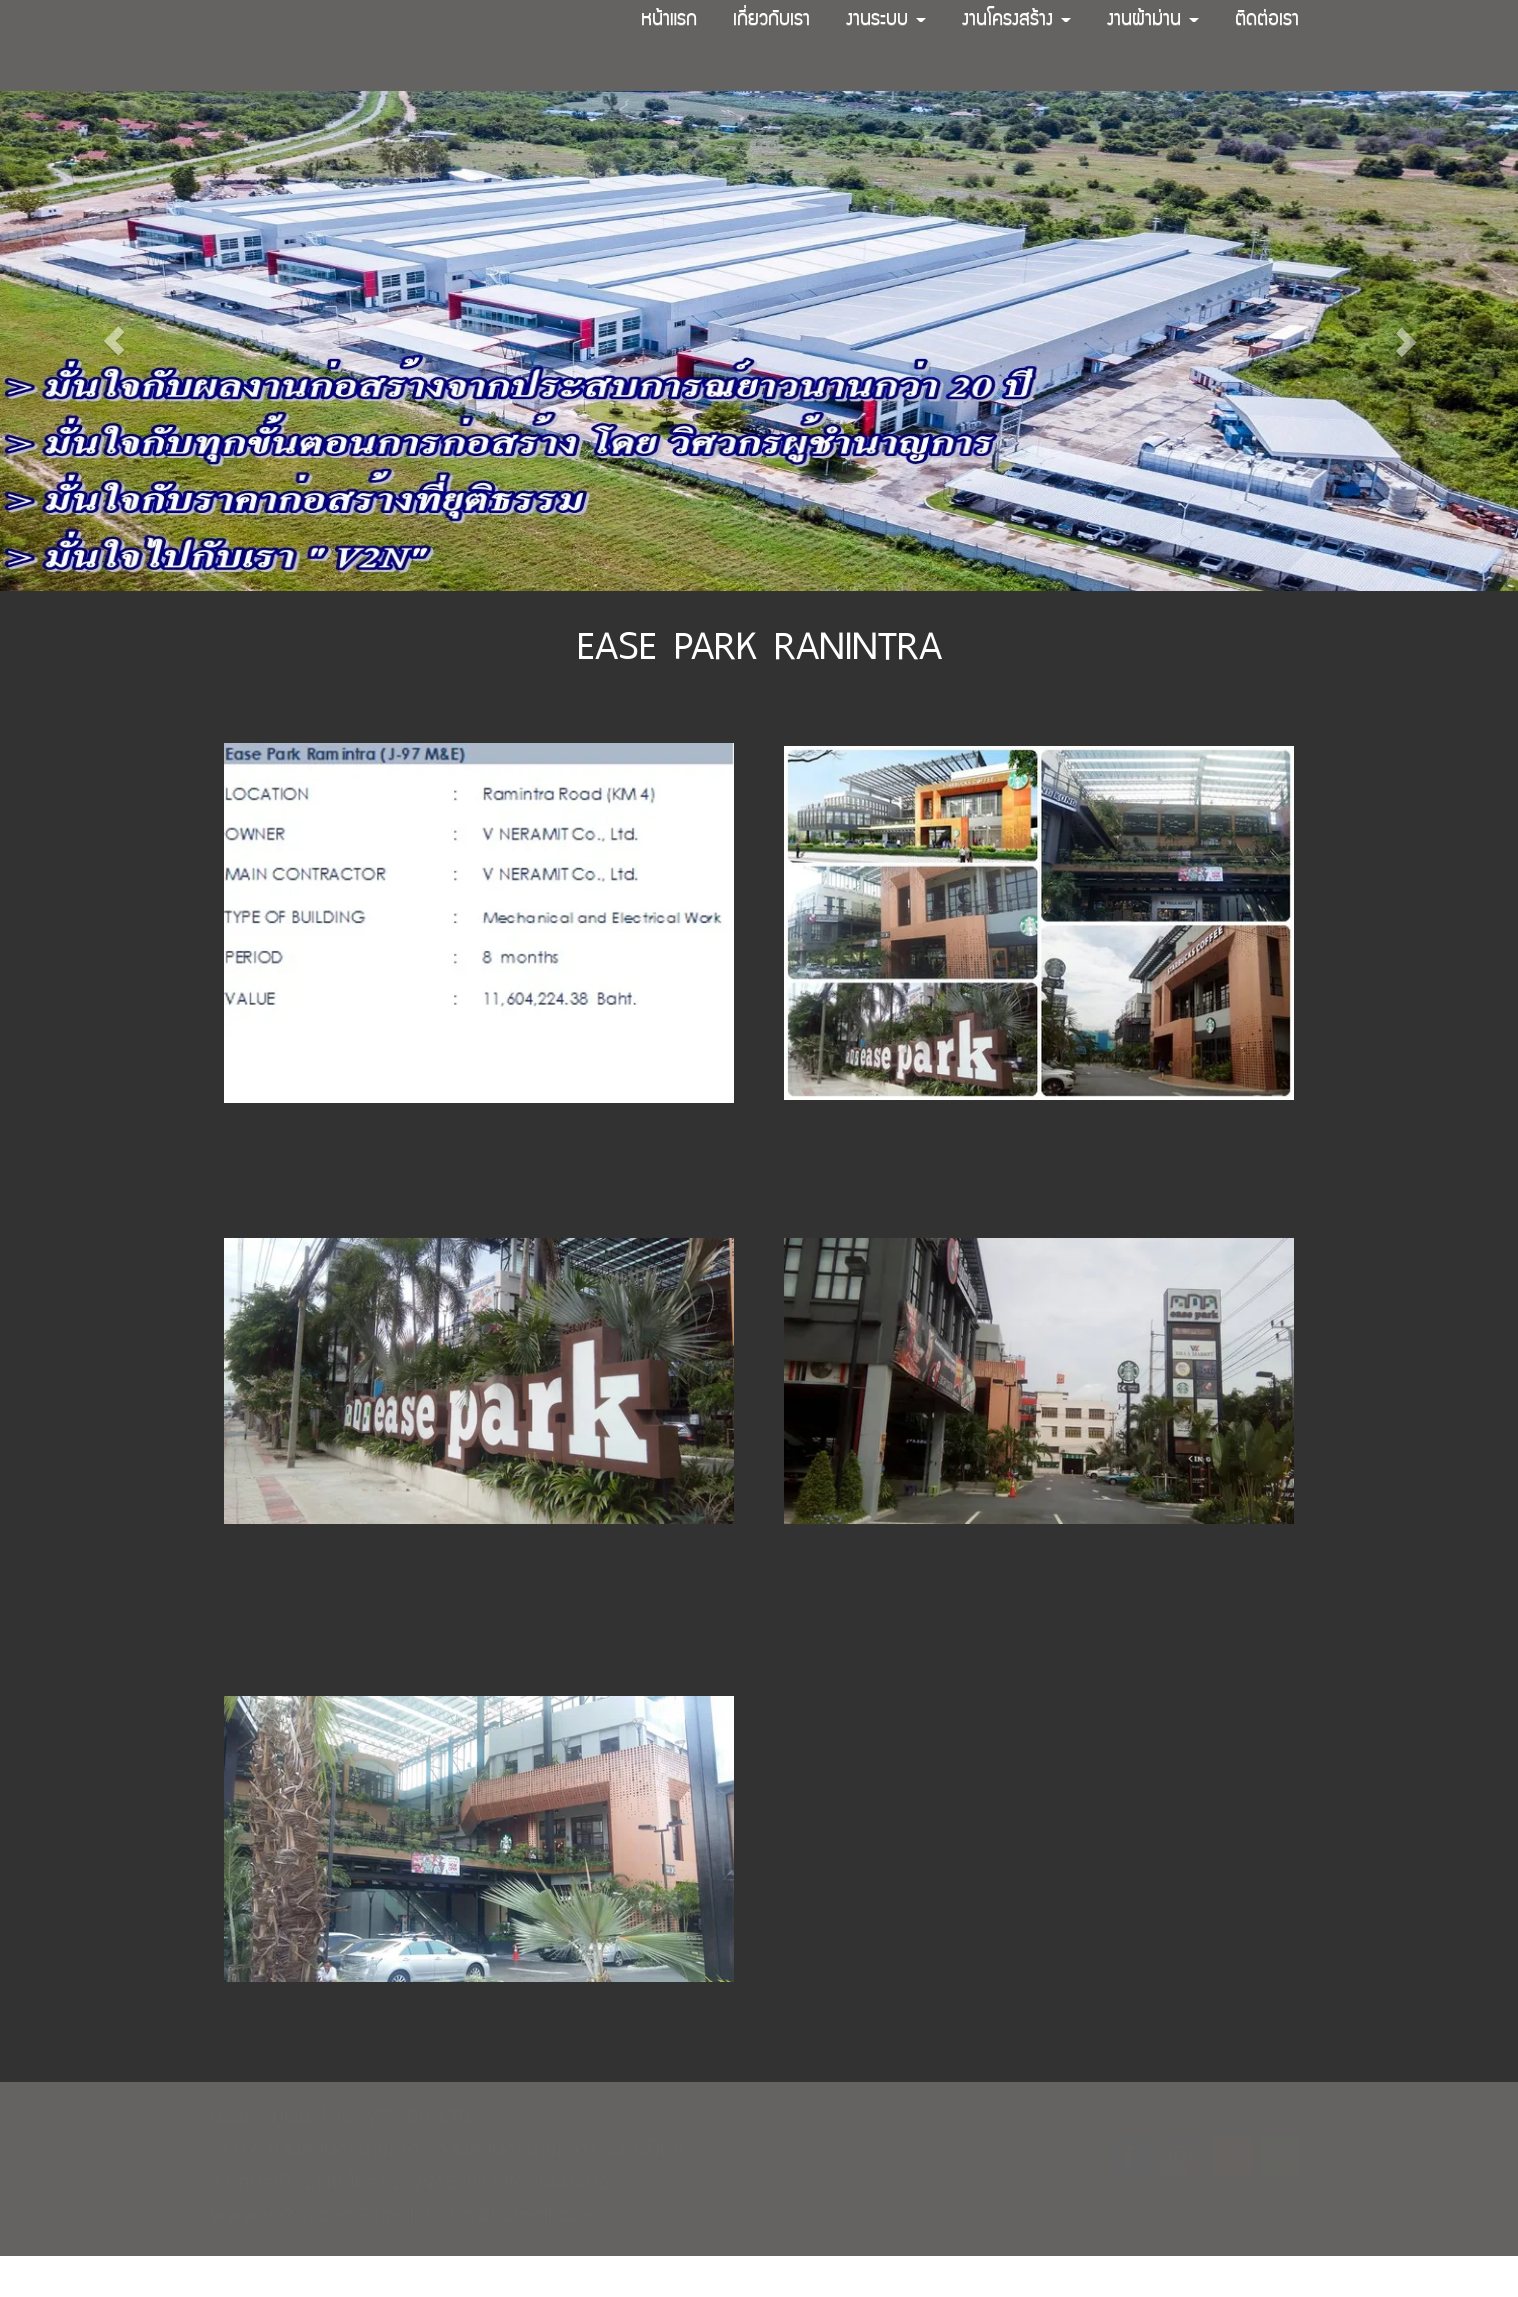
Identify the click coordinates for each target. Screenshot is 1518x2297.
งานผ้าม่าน (1153, 21)
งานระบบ (886, 21)
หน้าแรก (669, 21)
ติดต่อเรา (1267, 21)
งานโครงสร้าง (1016, 21)
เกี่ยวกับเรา (771, 21)
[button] (114, 341)
